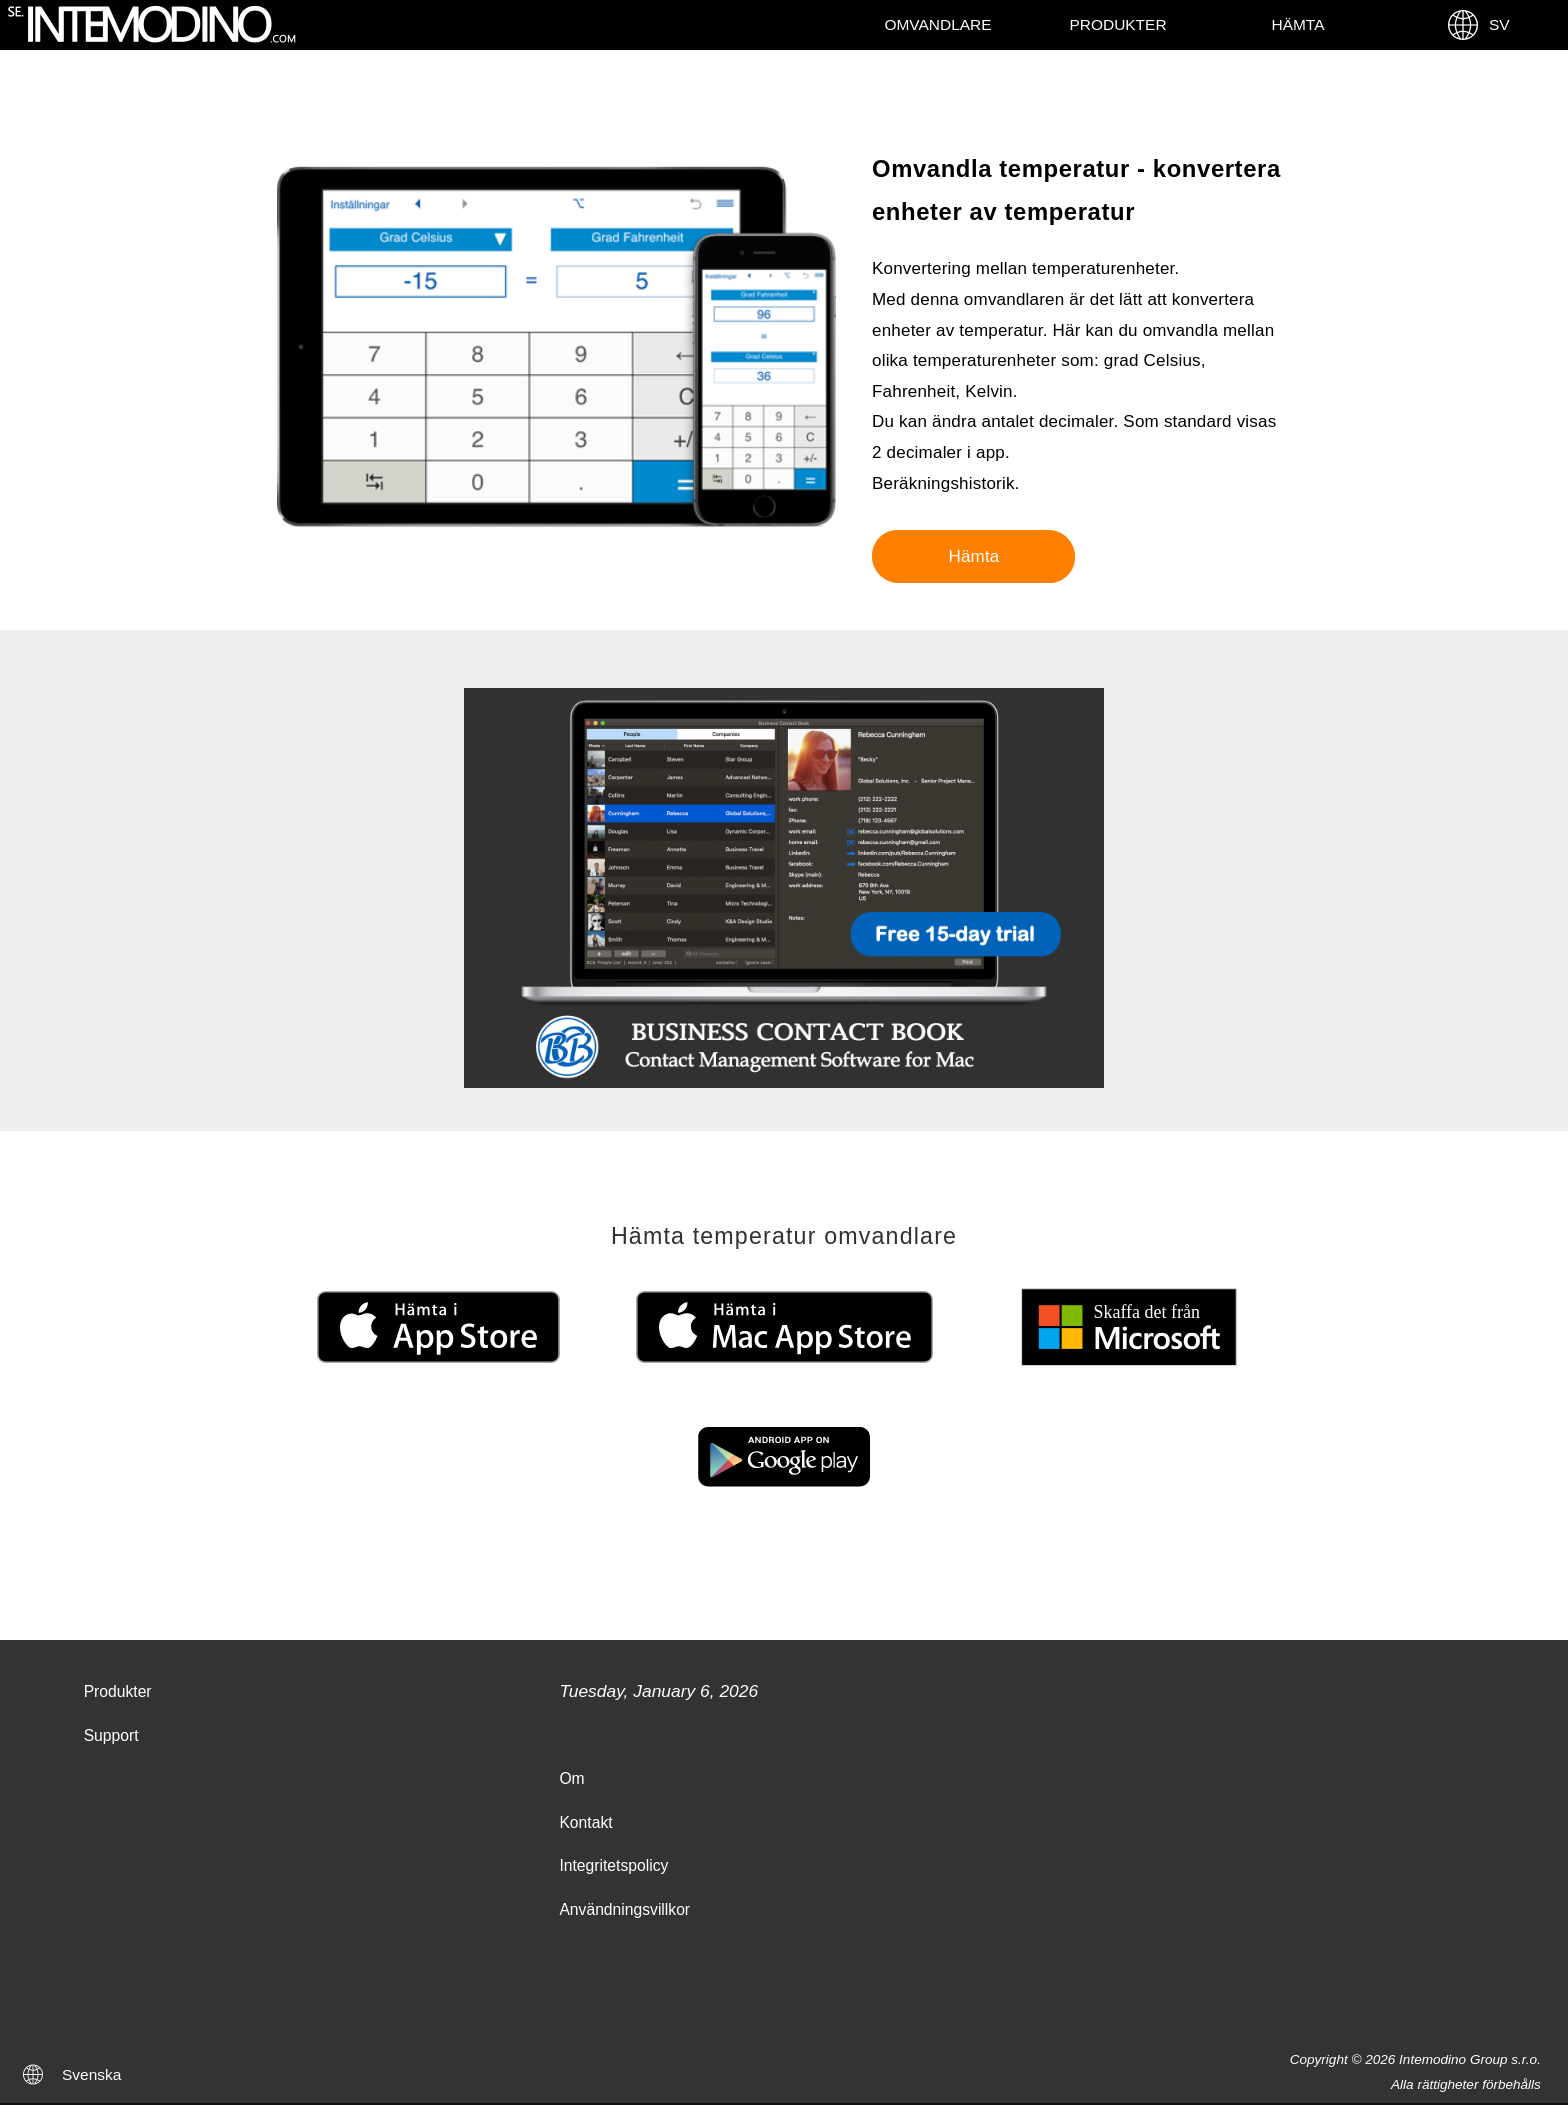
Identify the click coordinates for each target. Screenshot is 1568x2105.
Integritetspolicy (613, 1865)
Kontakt (585, 1822)
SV (1477, 25)
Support (111, 1735)
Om (571, 1778)
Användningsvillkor (624, 1909)
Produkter (1117, 24)
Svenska (91, 2074)
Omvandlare (937, 24)
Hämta (1298, 24)
